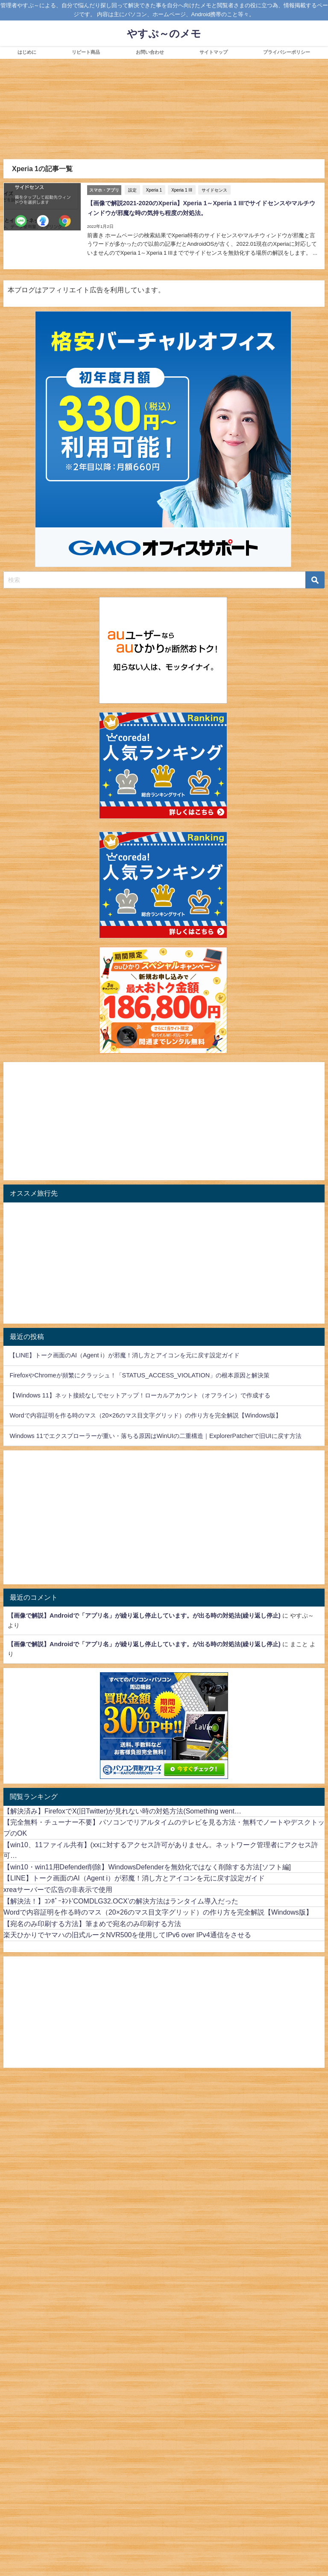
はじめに (27, 52)
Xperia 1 (153, 190)
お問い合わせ (150, 52)
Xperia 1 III (181, 190)
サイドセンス (214, 190)
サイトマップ (213, 52)
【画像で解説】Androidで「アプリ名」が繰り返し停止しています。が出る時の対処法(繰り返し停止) (144, 1615)
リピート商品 (86, 52)
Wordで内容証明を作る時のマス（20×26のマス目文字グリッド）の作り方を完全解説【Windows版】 (145, 1415)
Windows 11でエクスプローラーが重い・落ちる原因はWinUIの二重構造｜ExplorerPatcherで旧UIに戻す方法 (155, 1435)
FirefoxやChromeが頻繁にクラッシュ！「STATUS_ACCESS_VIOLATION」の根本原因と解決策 (139, 1375)
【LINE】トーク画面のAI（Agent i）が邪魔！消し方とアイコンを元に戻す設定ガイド (124, 1355)
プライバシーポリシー (286, 52)
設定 (132, 190)
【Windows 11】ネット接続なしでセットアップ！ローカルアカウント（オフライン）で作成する (139, 1395)
